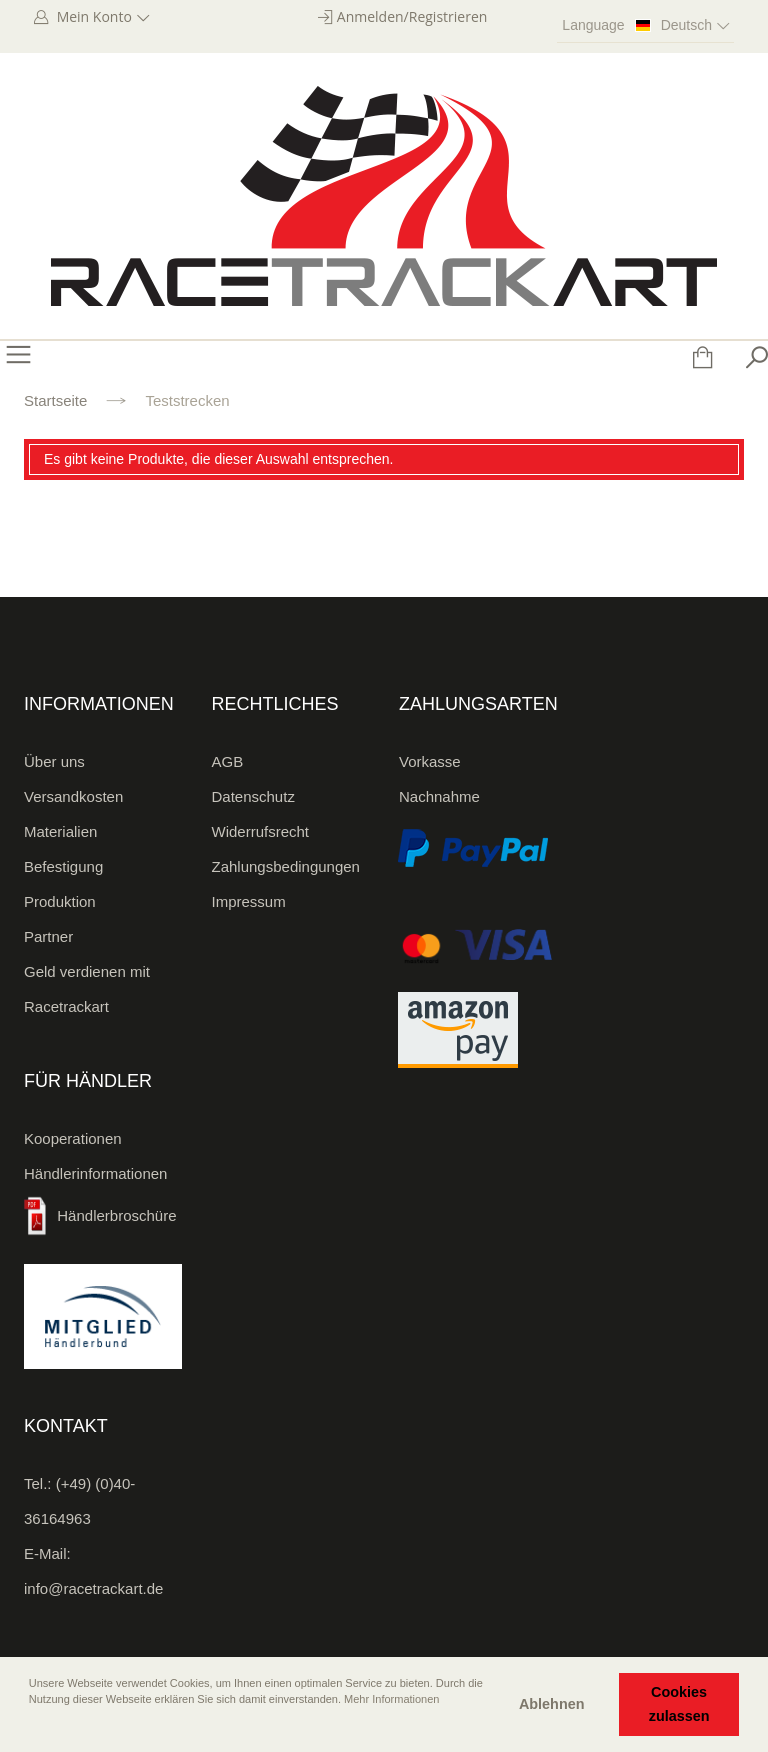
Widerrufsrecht (261, 831)
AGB (228, 761)
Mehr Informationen (391, 1699)
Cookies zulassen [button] (679, 1704)
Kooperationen (73, 1138)
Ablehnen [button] (552, 1704)
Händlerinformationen (95, 1173)
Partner (48, 936)
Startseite (55, 400)
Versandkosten (73, 796)
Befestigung (63, 866)
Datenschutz (253, 796)
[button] (31, 1727)
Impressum (249, 901)
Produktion (60, 901)
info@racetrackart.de (93, 1588)
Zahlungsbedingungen (286, 866)
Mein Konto (101, 16)
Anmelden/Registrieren (412, 16)
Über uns (54, 761)
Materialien (60, 831)
